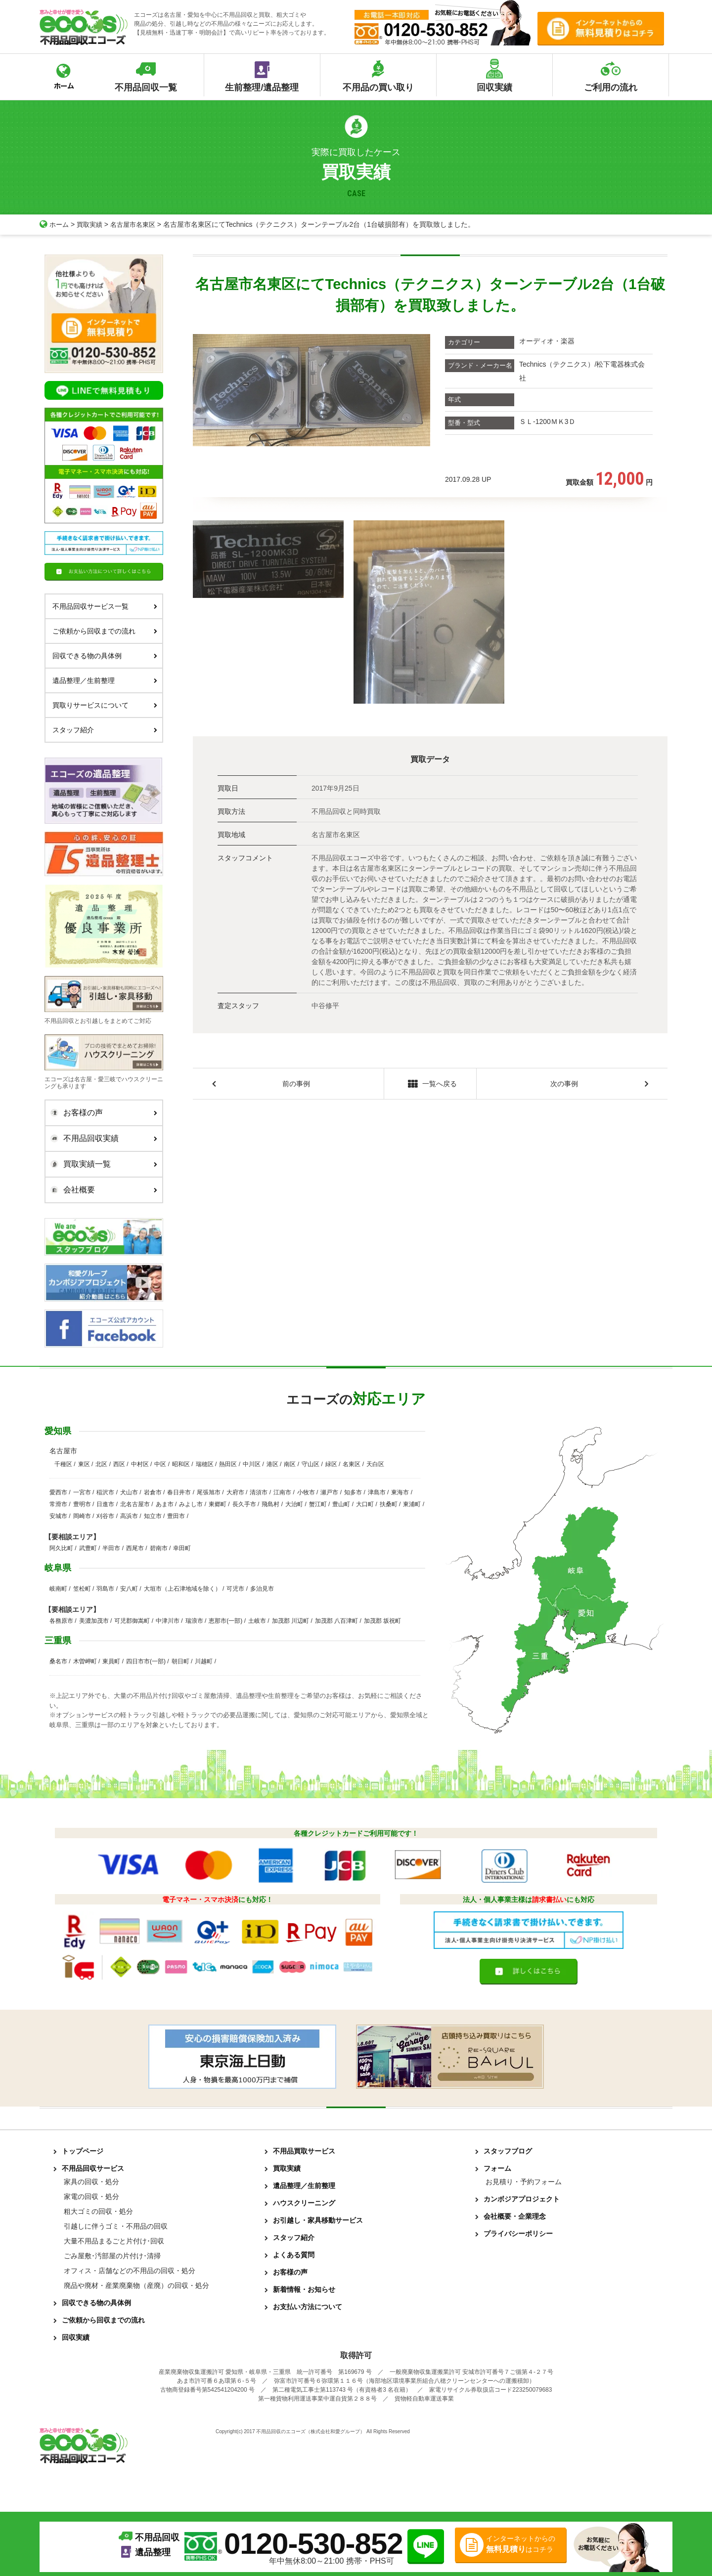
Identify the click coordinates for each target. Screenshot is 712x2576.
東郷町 (217, 1504)
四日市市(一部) (146, 1661)
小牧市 (306, 1492)
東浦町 (412, 1504)
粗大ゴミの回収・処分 (98, 2211)
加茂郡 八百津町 (336, 1620)
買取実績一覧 (101, 1164)
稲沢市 (105, 1492)
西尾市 (135, 1548)
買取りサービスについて (104, 705)
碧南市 (159, 1548)
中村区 (140, 1464)
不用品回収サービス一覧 (104, 606)
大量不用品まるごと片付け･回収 (114, 2241)
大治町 (294, 1504)
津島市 (377, 1492)
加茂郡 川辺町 (290, 1620)
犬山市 (129, 1492)
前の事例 (296, 1084)
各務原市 (61, 1620)
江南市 (282, 1492)
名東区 (351, 1464)
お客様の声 (101, 1112)
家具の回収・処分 (91, 2182)
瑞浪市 (194, 1620)
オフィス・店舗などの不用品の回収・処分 (129, 2271)
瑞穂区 (205, 1464)
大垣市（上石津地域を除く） (182, 1588)
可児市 (235, 1588)
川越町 (204, 1661)
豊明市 (82, 1504)
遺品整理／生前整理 (104, 680)
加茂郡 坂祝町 (382, 1620)
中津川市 (167, 1620)
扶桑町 (389, 1504)
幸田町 (182, 1548)
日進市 (105, 1504)
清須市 (258, 1492)
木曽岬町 (85, 1661)
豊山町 (341, 1504)
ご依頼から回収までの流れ (104, 631)
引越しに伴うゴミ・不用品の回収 (116, 2226)
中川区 (252, 1464)
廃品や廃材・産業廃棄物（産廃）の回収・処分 (136, 2285)
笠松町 (82, 1588)
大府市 (235, 1492)
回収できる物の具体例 (104, 656)
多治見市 (262, 1588)
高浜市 (129, 1516)
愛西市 (58, 1492)
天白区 (375, 1464)
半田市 (111, 1548)
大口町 (365, 1504)
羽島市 (105, 1588)
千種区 (63, 1464)
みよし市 (191, 1504)
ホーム (55, 224)
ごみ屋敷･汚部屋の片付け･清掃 (112, 2256)
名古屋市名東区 (138, 224)
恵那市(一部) (225, 1620)
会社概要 (101, 1189)
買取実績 (92, 224)
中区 (160, 1464)
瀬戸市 (329, 1492)
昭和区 (181, 1464)
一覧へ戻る (429, 1085)
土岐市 (257, 1620)
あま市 (165, 1504)
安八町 (129, 1588)
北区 (101, 1464)
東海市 (400, 1492)
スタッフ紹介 (104, 730)
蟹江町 (318, 1504)
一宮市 (82, 1492)
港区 (272, 1464)
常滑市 (58, 1504)
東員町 (111, 1661)
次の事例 (564, 1084)
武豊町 (88, 1548)
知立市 (153, 1516)
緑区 (331, 1464)
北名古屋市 (135, 1504)
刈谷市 (105, 1516)
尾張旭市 (209, 1492)
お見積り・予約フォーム (524, 2182)
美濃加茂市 (94, 1620)
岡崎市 (82, 1516)
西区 (119, 1464)
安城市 (58, 1516)
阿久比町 (61, 1548)
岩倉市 (153, 1492)
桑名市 (58, 1661)
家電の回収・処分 (91, 2196)
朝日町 (180, 1661)
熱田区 (228, 1464)
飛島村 (270, 1504)
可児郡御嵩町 (132, 1620)
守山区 (310, 1464)
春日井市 (179, 1492)
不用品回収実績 (101, 1138)
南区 (290, 1464)
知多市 (353, 1492)
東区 (84, 1464)
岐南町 (58, 1588)
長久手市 (244, 1504)
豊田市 (176, 1516)
